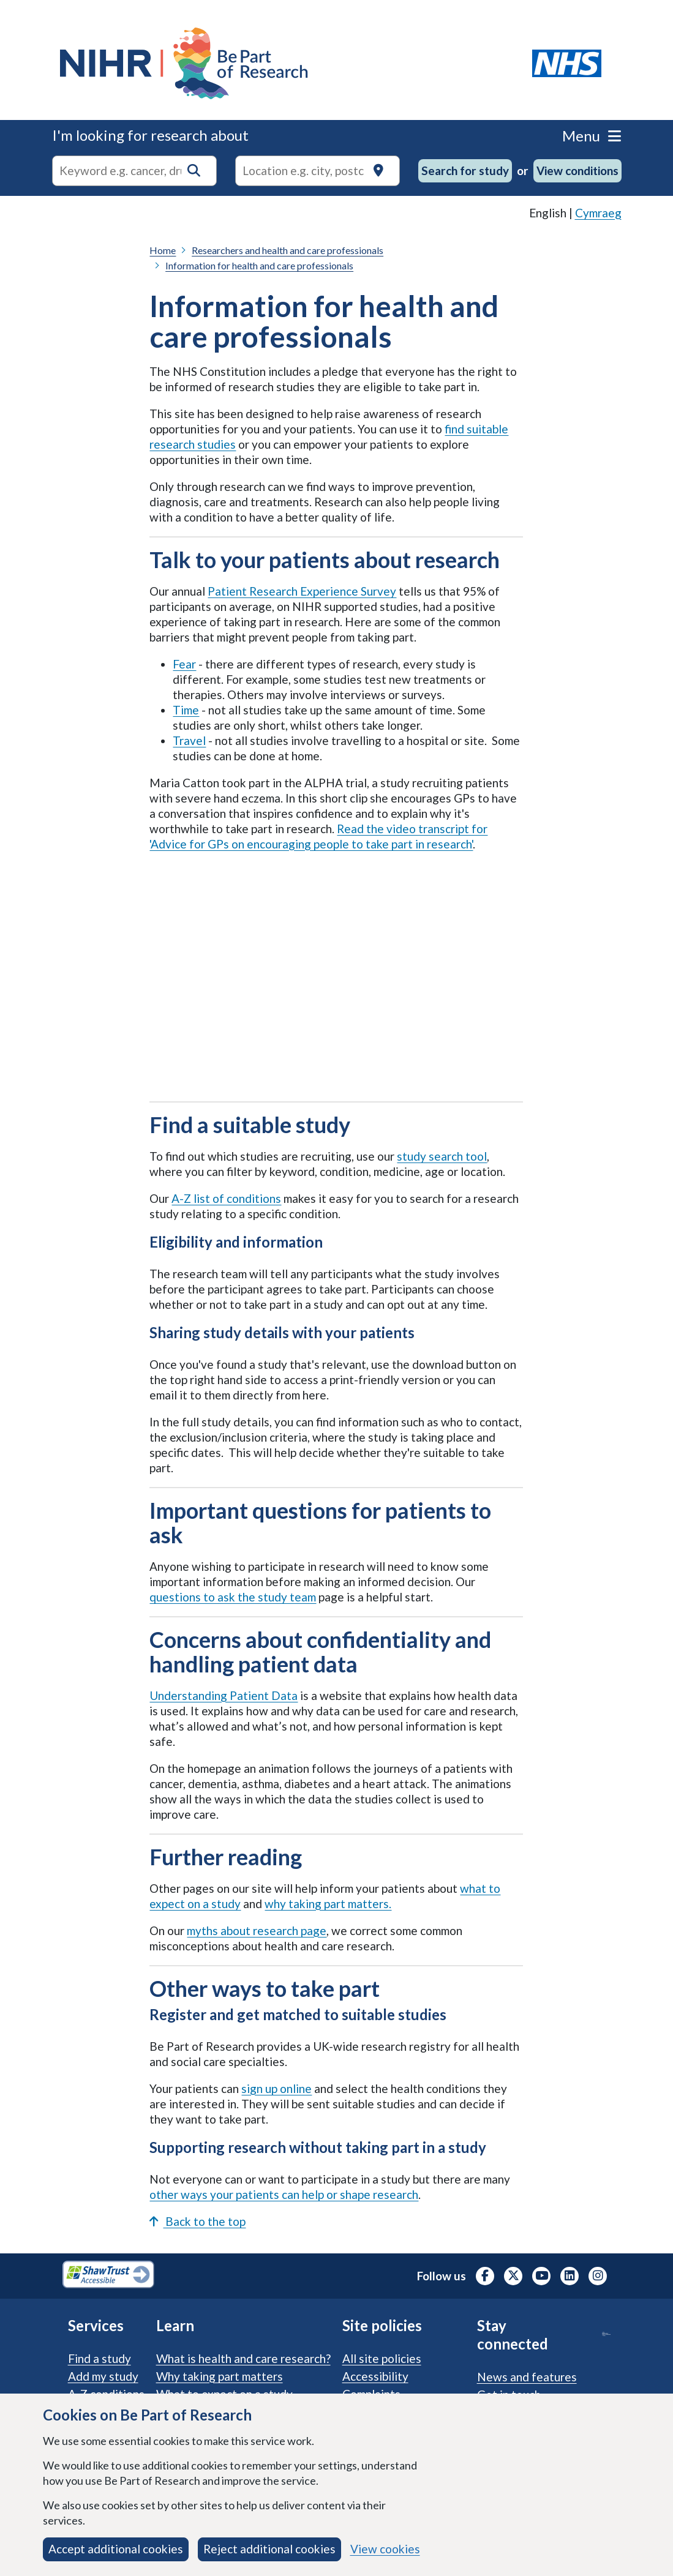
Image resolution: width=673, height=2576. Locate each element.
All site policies (381, 2358)
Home (162, 250)
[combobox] (134, 170)
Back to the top (197, 2221)
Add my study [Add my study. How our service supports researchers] (103, 2376)
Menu (591, 135)
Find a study (99, 2358)
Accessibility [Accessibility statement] (375, 2376)
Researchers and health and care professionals (287, 250)
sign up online (276, 2088)
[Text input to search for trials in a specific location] (317, 170)
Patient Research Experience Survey (302, 591)
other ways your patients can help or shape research (283, 2194)
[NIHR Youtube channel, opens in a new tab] (541, 2276)
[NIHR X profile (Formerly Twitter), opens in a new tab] (513, 2276)
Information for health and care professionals (259, 265)
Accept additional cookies (115, 2549)
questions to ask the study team (232, 1597)
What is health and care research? (243, 2358)
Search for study (465, 170)
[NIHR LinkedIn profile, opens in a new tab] (569, 2276)
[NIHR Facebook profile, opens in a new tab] (485, 2276)
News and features (527, 2377)
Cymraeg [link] (598, 213)
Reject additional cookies (269, 2549)
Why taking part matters (219, 2376)
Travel (189, 740)
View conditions (577, 170)
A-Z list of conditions (226, 1198)
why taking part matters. (328, 1903)
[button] (193, 170)
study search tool (442, 1156)
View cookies (385, 2549)
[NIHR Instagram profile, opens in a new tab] (598, 2276)
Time (186, 710)
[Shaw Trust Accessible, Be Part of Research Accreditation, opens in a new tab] (108, 2276)
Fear (184, 664)
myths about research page (256, 1930)
